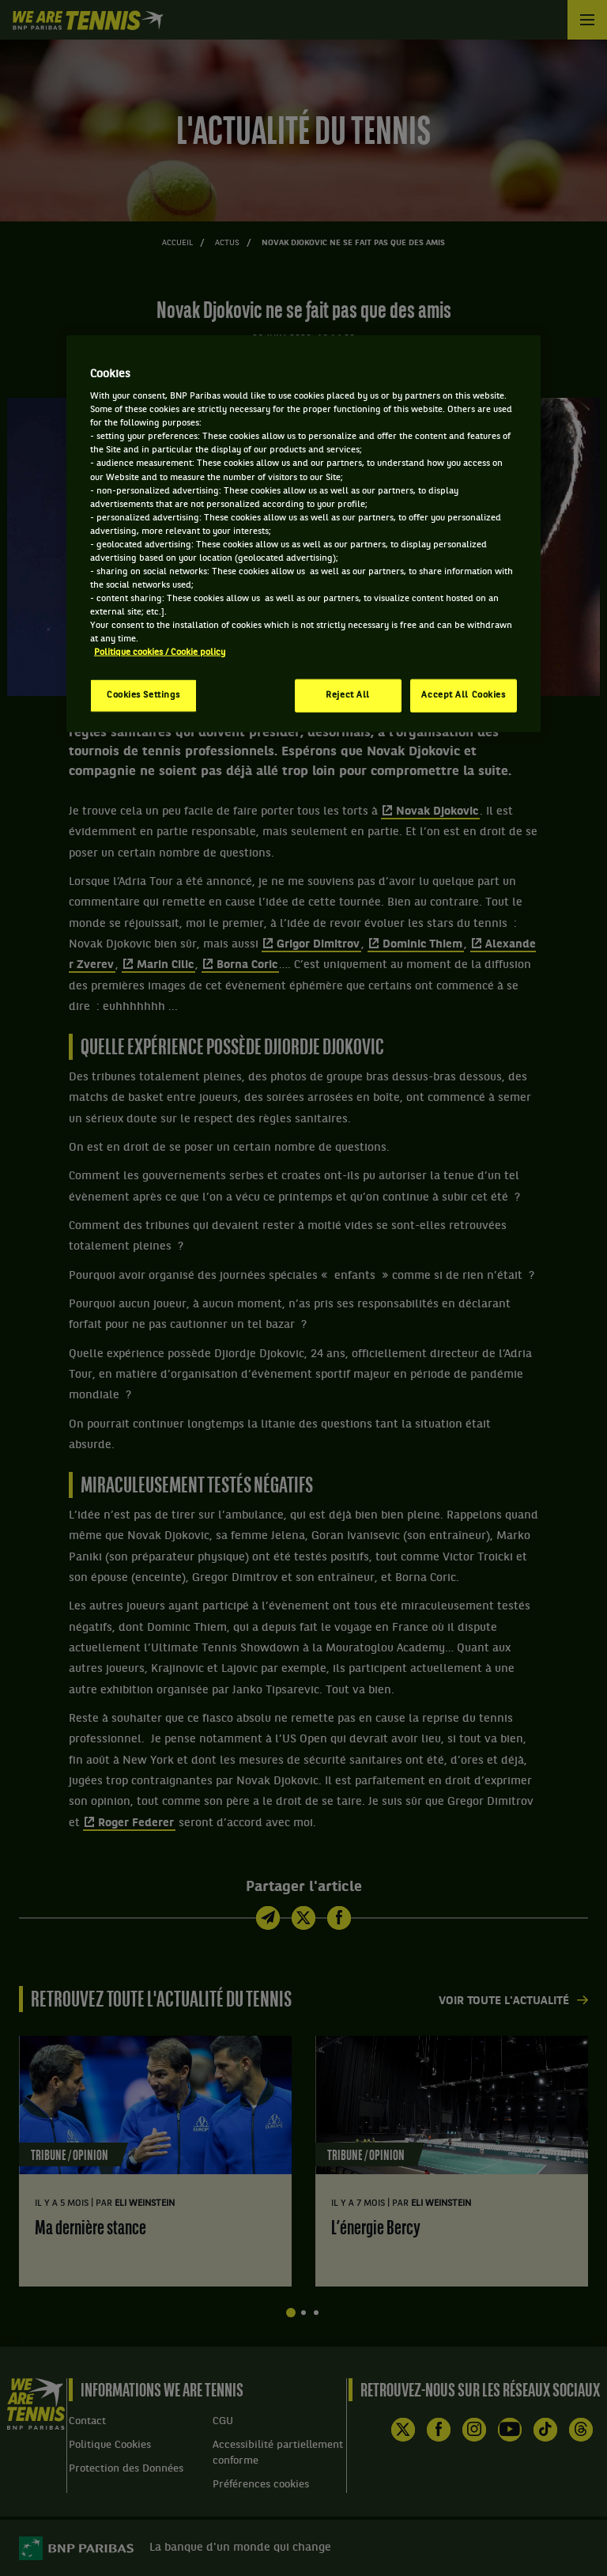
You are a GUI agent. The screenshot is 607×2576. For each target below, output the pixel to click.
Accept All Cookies (463, 695)
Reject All (348, 695)
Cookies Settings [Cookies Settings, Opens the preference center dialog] (143, 695)
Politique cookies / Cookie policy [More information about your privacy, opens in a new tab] (159, 652)
